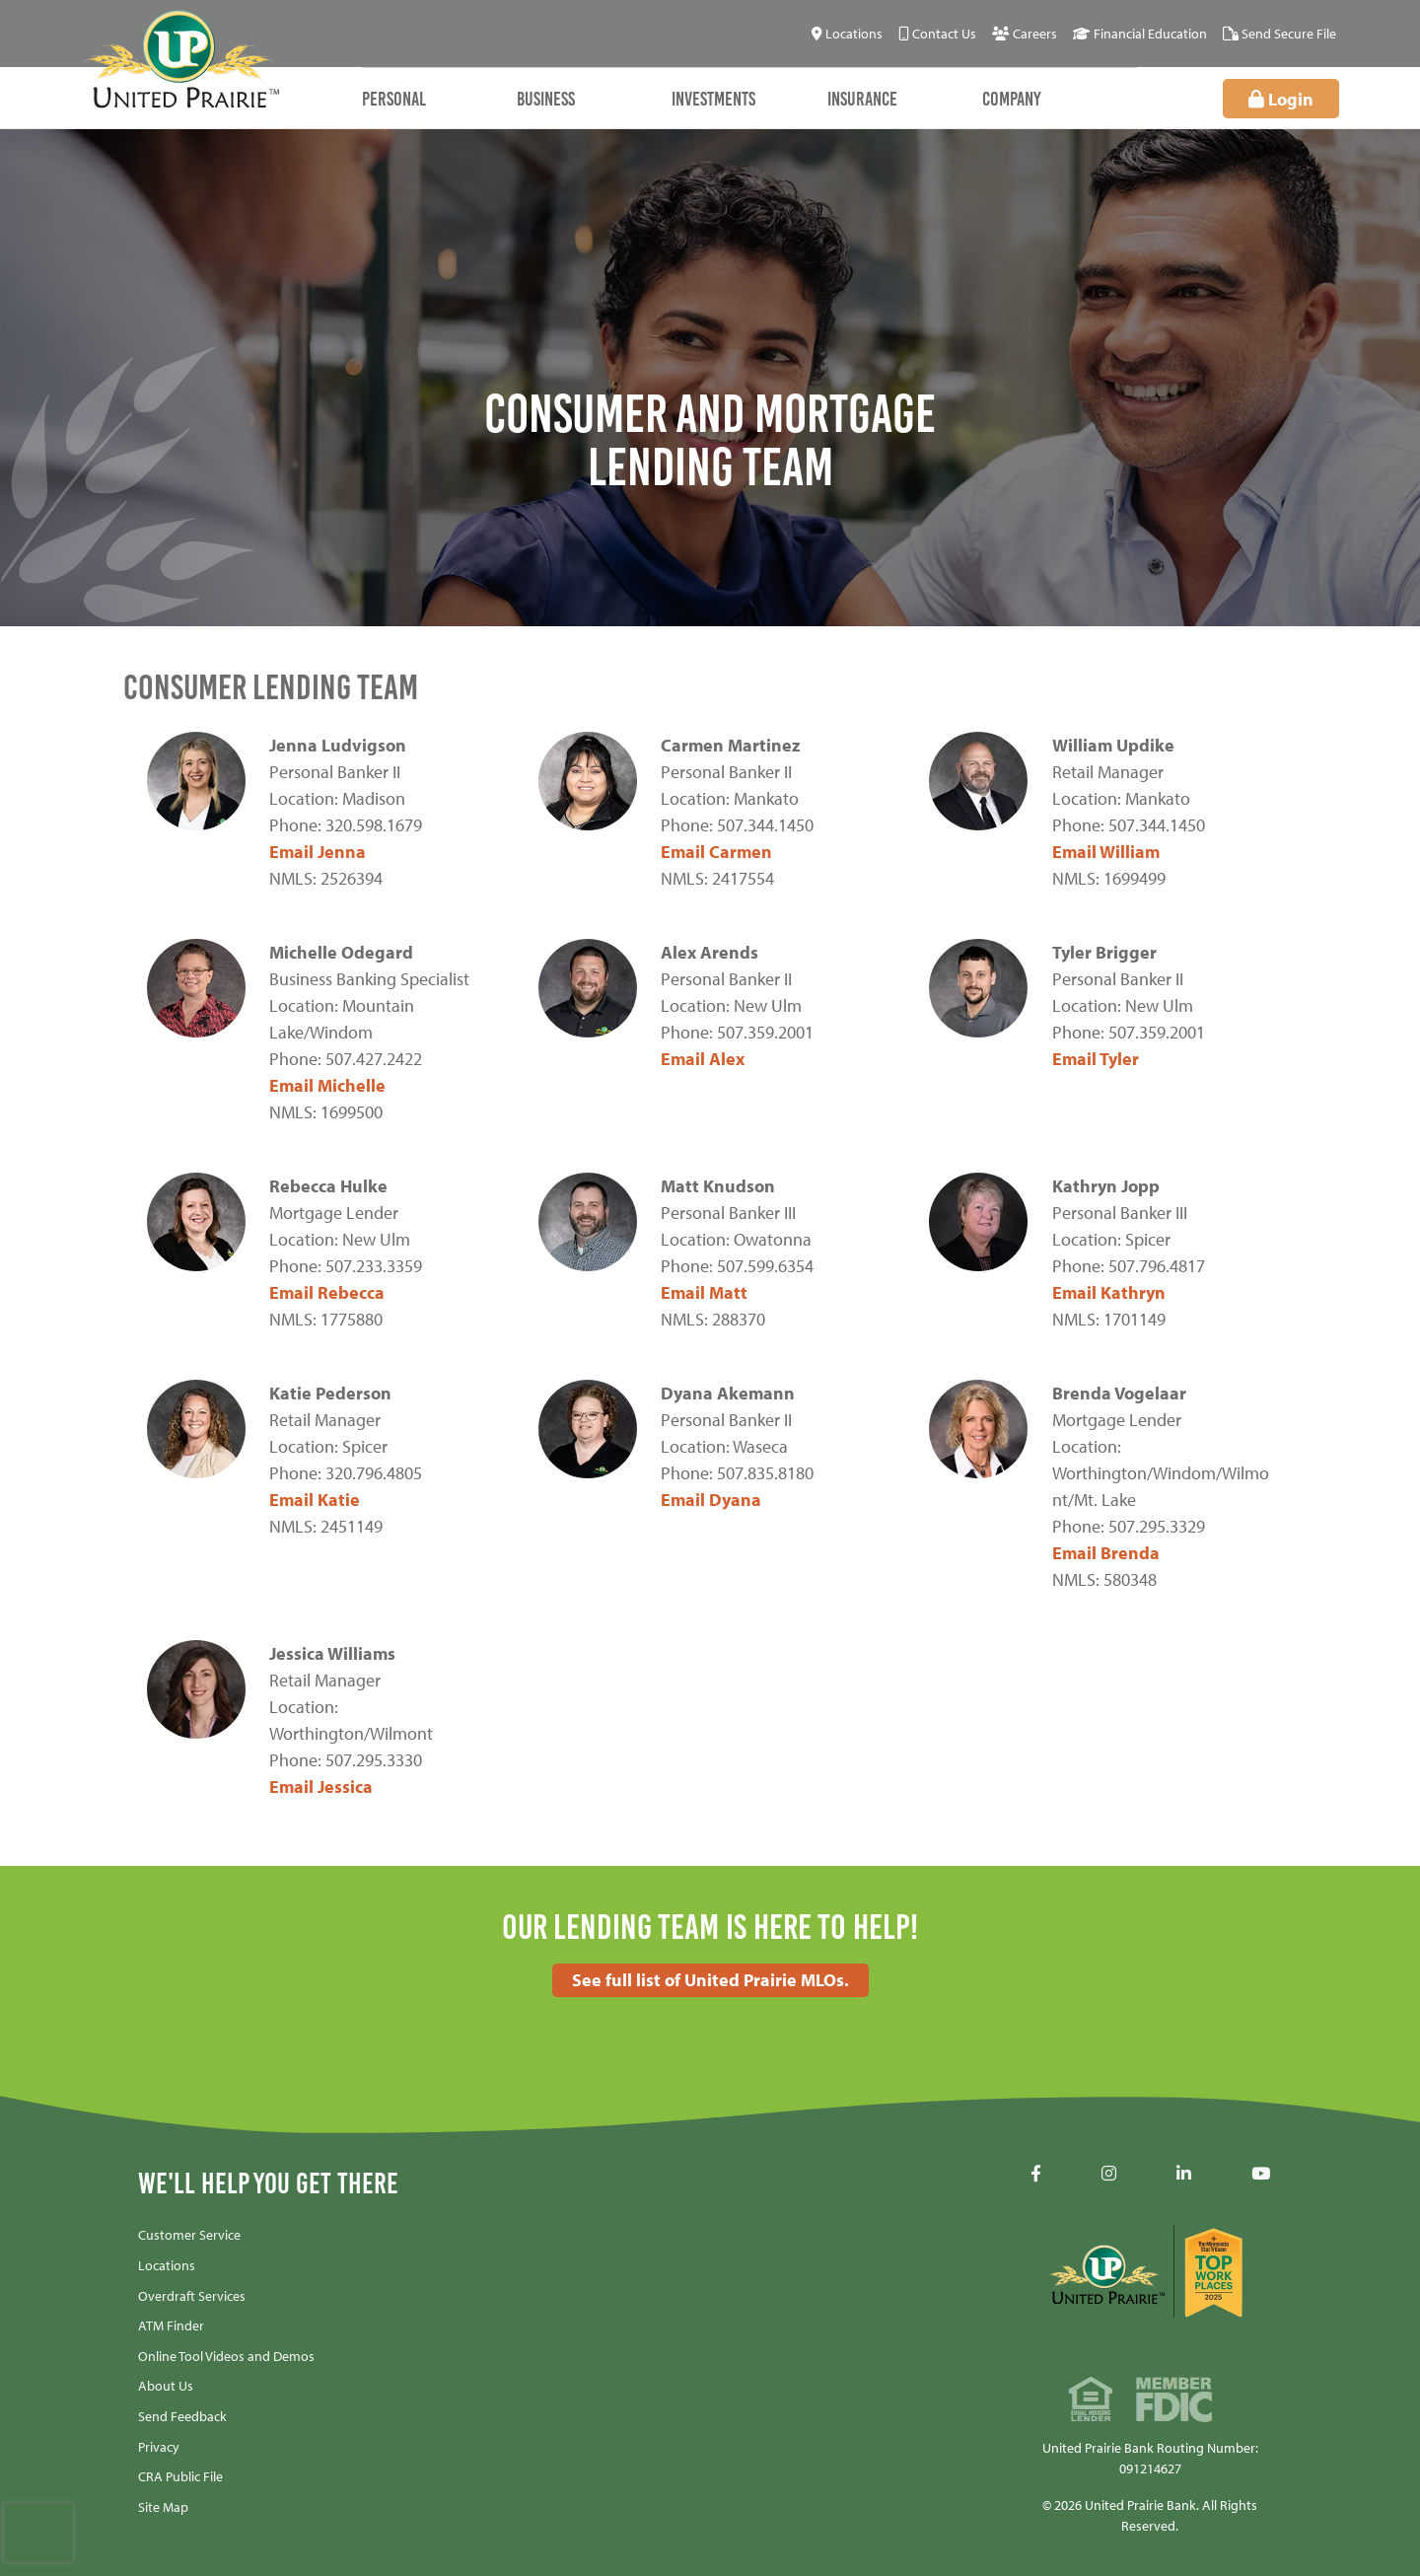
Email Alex (703, 1058)
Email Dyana (711, 1499)
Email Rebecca (327, 1292)
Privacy (158, 2447)
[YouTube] (1260, 2173)
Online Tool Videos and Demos (226, 2356)
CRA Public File (180, 2476)
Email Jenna (317, 851)
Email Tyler (1095, 1058)
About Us (165, 2386)
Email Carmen (716, 851)
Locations (166, 2265)
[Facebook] (1035, 2173)
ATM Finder (171, 2325)
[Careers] (1024, 34)
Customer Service (189, 2235)
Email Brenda (1106, 1552)
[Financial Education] (1140, 34)
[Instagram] (1108, 2173)
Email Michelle (327, 1085)
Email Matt (704, 1292)
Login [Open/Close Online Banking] (1308, 99)
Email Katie (314, 1499)
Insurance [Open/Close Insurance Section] (862, 98)
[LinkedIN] (1183, 2173)
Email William (1106, 851)
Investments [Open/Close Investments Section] (713, 98)
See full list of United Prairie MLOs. (710, 1979)
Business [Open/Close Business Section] (546, 98)
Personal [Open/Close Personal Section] (394, 98)
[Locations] (847, 34)
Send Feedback (182, 2416)
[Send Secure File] (1279, 34)
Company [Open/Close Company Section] (1011, 98)
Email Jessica (321, 1786)
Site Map (163, 2507)
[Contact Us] (937, 34)
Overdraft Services (192, 2296)
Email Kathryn (1109, 1292)
